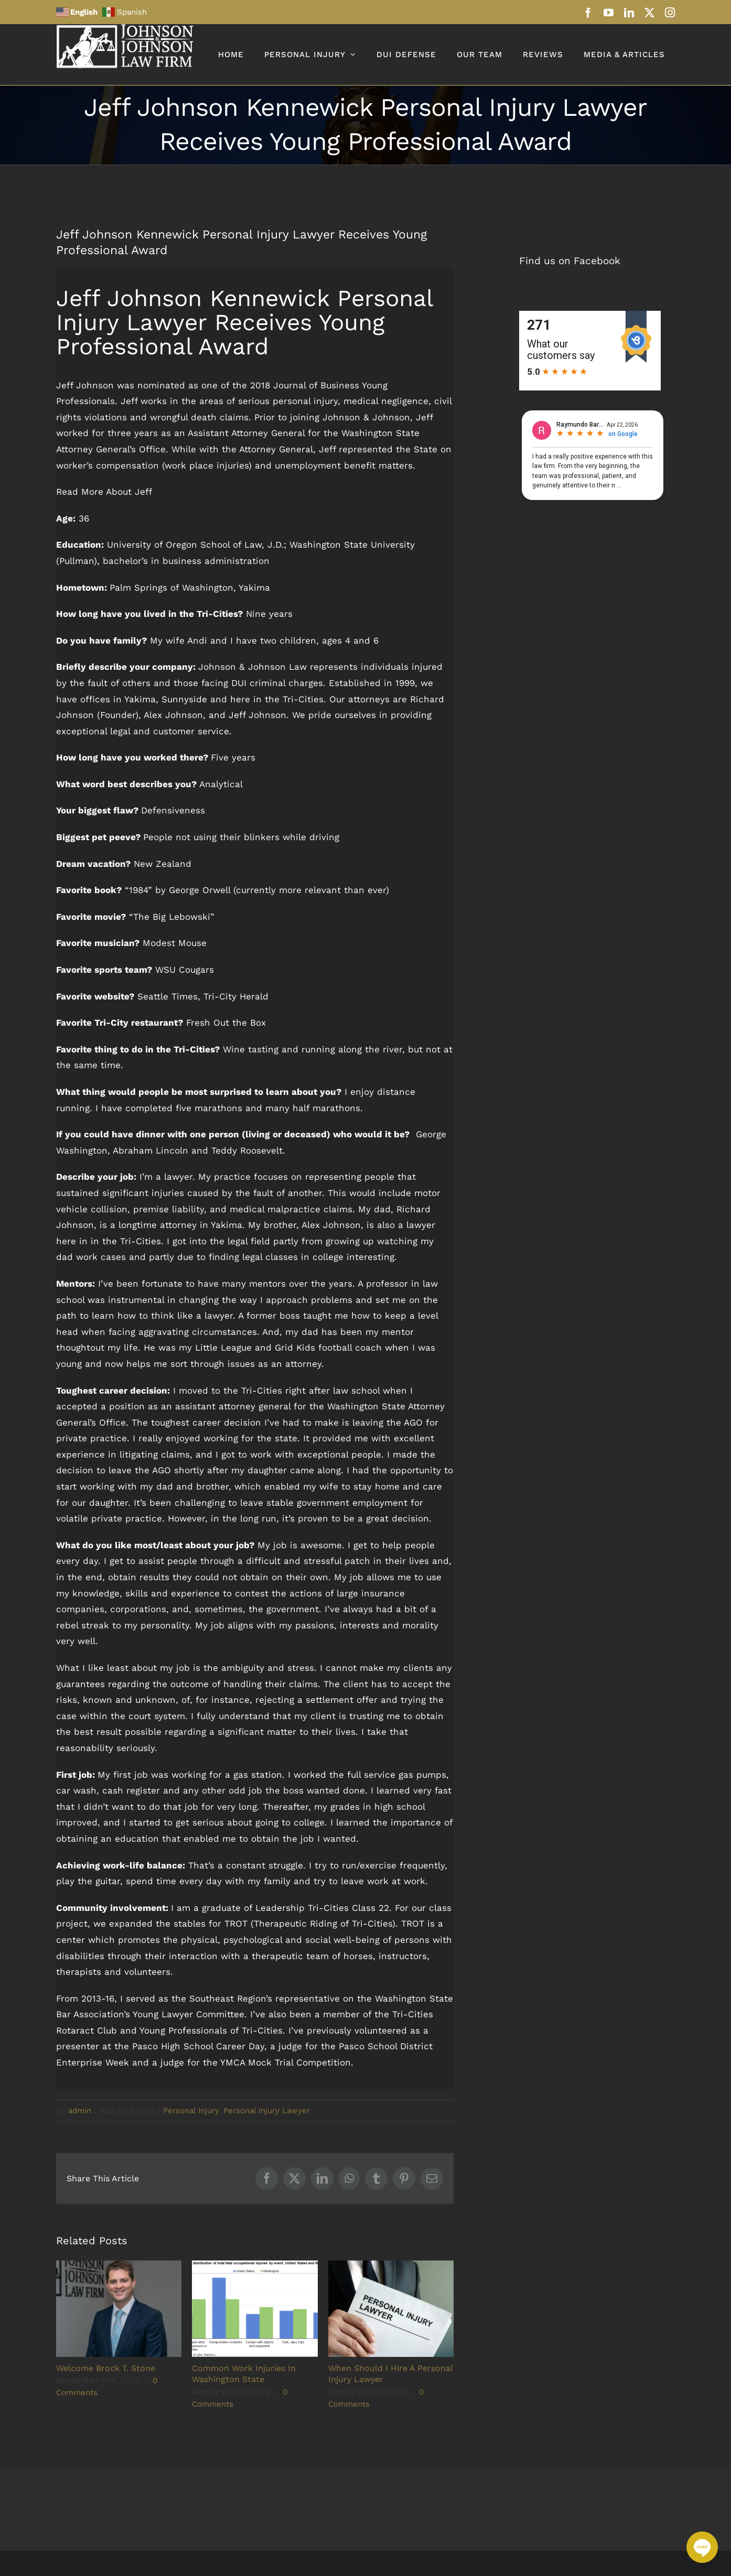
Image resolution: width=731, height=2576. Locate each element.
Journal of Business (316, 385)
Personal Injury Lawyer (266, 2110)
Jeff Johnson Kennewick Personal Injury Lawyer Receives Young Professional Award (244, 322)
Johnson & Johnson (366, 417)
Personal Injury (191, 2110)
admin (79, 2110)
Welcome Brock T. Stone (105, 2368)
